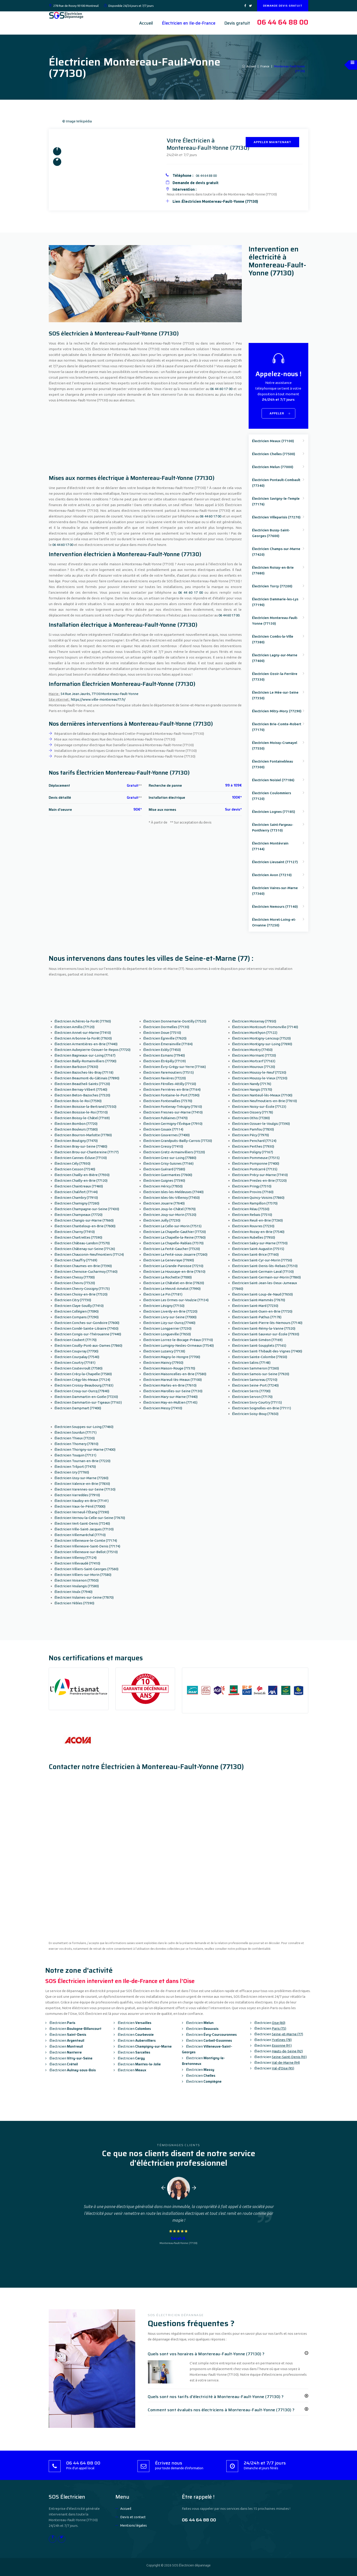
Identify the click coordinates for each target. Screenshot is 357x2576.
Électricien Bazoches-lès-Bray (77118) (83, 1072)
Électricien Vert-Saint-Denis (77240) (82, 1523)
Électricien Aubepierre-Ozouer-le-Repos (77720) (92, 1050)
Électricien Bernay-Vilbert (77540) (80, 1089)
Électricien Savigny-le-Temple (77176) (276, 501)
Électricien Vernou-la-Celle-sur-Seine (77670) (89, 1518)
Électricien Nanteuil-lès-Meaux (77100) (262, 1095)
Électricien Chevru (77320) (74, 1283)
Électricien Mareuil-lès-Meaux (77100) (172, 1380)
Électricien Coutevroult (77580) (78, 1368)
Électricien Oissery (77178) (252, 1112)
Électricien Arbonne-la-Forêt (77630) (83, 1038)
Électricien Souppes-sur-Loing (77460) (83, 1427)
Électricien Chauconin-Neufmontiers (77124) (89, 1254)
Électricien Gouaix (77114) (163, 1129)
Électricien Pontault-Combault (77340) (276, 482)
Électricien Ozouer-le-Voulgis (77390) (261, 1124)
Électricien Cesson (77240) (74, 1169)
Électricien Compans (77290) (76, 1317)
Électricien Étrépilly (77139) (164, 1061)
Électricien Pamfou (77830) (253, 1129)
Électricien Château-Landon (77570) (82, 1243)
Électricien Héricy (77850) (163, 1186)
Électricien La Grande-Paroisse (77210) (173, 1266)
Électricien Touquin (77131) (75, 1455)
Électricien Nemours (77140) (275, 906)
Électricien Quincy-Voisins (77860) (258, 1197)
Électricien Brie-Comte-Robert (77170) (276, 727)
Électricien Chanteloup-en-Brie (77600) (84, 1226)
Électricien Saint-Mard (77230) (255, 1306)
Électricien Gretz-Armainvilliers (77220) (174, 1152)
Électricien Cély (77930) (72, 1163)
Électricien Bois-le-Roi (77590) (78, 1101)
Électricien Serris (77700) (251, 1391)
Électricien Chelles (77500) (273, 454)
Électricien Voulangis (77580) (76, 1586)
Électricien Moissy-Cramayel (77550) (274, 745)
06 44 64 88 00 (282, 22)
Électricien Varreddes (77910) (77, 1495)
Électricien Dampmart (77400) (77, 1408)
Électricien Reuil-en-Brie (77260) (257, 1220)
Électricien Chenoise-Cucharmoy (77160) (85, 1271)
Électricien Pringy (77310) (251, 1186)
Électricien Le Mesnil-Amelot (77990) (172, 1289)
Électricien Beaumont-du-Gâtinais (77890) (86, 1078)
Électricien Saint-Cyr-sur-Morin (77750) (262, 1260)
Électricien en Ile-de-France (188, 23)
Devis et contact (133, 2517)
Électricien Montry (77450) (252, 1050)
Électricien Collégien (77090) (76, 1311)
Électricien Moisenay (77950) (254, 1021)
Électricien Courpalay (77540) (76, 1357)
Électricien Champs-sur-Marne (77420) (276, 551)
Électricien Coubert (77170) (75, 1340)
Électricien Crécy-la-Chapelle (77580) (83, 1374)
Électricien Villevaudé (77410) (77, 1563)
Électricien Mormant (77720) (254, 1055)
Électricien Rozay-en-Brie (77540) (258, 1232)
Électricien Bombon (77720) (75, 1124)
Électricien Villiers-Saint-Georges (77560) (86, 1569)
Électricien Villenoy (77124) (75, 1557)
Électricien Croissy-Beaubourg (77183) (83, 1385)
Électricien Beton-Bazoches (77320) (82, 1095)
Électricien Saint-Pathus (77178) (256, 1317)
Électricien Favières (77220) (164, 1078)
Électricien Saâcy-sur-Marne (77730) (260, 1243)
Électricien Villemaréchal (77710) (80, 1535)
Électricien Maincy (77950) (163, 1362)
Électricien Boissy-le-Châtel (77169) (82, 1118)
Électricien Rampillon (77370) (255, 1203)
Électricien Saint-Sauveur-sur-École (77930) (265, 1334)
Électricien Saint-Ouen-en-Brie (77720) (262, 1311)
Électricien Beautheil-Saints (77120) (82, 1084)
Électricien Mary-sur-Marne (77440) (170, 1397)
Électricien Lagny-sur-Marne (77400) (274, 658)
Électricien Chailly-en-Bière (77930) (82, 1175)
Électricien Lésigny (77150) (163, 1306)
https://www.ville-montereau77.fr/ (98, 699)
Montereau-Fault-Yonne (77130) (178, 2243)
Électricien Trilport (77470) (75, 1466)
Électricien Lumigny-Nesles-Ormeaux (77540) (178, 1345)
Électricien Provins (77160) (252, 1192)
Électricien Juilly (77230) (161, 1220)
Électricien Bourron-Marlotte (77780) (83, 1135)
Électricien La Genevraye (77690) (168, 1260)
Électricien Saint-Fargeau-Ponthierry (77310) (272, 827)
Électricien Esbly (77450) (162, 1050)
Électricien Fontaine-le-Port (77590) (171, 1095)
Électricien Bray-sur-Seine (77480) (80, 1146)
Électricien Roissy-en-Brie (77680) (273, 570)
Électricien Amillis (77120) (74, 1027)
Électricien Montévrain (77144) (270, 846)
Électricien (60, 2023)
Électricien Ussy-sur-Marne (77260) (81, 1478)
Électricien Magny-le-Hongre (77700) (171, 1357)
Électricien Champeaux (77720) (78, 1215)
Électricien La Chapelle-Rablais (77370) (173, 1243)
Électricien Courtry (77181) (74, 1362)
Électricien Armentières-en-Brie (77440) (85, 1044)
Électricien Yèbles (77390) (74, 1603)
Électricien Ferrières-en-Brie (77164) (172, 1089)
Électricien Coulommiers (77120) (271, 796)
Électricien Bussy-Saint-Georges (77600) (271, 533)
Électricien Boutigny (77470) (76, 1141)
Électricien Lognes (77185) (273, 812)
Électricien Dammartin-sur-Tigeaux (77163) (88, 1402)
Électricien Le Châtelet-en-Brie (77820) (173, 1283)
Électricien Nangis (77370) (252, 1089)
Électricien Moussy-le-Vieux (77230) (259, 1078)
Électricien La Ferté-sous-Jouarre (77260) (175, 1254)
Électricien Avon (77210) (272, 875)
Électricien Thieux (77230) (74, 1438)
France (264, 66)
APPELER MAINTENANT (272, 142)
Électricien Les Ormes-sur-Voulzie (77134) (176, 1300)
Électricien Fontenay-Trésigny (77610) (172, 1106)
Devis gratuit (237, 23)
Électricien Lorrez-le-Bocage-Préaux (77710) (178, 1340)
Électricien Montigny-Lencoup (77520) (261, 1038)
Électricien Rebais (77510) (252, 1215)
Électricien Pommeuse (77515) (256, 1158)
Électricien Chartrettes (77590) (78, 1237)
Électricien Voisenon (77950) (76, 1580)
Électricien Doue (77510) (162, 1032)
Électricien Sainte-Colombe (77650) (259, 1357)
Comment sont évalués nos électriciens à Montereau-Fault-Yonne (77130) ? (221, 2410)
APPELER (280, 413)
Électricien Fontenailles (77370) (167, 1101)
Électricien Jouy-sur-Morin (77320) (169, 1215)
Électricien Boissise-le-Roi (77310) (81, 1112)
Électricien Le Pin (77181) (162, 1294)
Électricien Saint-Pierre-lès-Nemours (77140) (267, 1323)
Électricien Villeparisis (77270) (276, 517)
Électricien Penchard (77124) (254, 1141)
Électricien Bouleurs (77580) (76, 1129)
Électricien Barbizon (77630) (76, 1067)
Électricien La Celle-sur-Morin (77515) (172, 1226)
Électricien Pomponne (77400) (255, 1163)
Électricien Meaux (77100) (273, 441)
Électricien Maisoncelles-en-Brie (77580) (174, 1374)
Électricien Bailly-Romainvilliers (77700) (85, 1061)
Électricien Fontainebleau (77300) (272, 764)
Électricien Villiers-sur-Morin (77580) (82, 1575)
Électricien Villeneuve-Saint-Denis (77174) (87, 1546)
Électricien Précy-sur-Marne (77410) (260, 1175)
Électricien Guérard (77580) (164, 1169)
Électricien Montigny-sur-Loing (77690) (262, 1044)
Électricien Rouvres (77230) (253, 1226)
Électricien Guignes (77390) (164, 1180)
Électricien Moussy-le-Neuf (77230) (259, 1072)
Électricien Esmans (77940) (164, 1055)
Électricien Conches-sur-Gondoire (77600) (86, 1323)
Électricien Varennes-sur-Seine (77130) (84, 1489)
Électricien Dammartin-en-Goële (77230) (86, 1397)
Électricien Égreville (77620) (164, 1038)
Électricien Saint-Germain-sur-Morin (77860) (266, 1277)
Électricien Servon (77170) (252, 1397)
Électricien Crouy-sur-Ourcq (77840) (81, 1391)
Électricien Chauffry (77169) (75, 1260)
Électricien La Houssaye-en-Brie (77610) (174, 1271)
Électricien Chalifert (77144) (76, 1192)
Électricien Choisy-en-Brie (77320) (80, 1294)
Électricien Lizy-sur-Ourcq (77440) (169, 1323)
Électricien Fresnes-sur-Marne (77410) (173, 1112)
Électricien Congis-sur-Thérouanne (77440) (87, 1334)
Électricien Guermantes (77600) (167, 1175)
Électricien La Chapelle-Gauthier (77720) (174, 1232)
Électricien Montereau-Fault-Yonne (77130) (220, 201)
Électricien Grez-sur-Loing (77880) (169, 1158)
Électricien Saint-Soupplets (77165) (259, 1345)
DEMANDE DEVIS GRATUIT (282, 5)
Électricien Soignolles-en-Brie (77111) (261, 1408)
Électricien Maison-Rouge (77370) (169, 1368)
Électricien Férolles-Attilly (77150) (169, 1084)
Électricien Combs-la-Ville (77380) (272, 639)
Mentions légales (133, 2525)
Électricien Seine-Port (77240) (255, 1385)
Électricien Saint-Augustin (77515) (258, 1249)
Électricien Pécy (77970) (250, 1135)
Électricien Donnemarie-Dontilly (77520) (174, 1021)
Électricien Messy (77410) (162, 1408)
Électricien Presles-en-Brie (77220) (259, 1180)
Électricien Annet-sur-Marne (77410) (82, 1032)
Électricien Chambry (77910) (76, 1197)
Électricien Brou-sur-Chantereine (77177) (86, 1152)
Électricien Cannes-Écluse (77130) (80, 1158)
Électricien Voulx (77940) (73, 1592)
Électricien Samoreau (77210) (254, 1380)
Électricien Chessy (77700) (74, 1277)
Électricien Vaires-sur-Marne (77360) (275, 890)
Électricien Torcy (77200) (272, 586)
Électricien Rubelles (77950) (253, 1237)
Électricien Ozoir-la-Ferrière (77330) (274, 676)
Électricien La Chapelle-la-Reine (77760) (174, 1237)
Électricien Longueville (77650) (167, 1334)
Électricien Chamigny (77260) (76, 1203)
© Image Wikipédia (77, 121)
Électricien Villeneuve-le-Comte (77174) (85, 1540)
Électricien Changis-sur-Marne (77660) (84, 1220)
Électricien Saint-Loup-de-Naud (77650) (262, 1294)
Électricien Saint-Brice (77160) (255, 1254)
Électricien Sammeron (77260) (255, 1368)
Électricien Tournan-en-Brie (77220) (82, 1461)
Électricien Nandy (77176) (251, 1084)
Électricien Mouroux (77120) (253, 1067)
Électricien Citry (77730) (72, 1300)
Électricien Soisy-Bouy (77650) (255, 1414)
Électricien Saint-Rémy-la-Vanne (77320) (263, 1328)
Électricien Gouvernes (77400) (166, 1135)
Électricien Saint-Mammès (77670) (258, 1300)
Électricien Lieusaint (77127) (275, 862)
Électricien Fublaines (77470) (165, 1118)
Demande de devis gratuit (196, 183)
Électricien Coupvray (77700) (76, 1351)
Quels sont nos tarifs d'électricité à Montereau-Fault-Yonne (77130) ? (216, 2396)
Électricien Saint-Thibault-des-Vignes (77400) (267, 1351)
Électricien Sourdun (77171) (75, 1432)
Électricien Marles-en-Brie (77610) (169, 1385)
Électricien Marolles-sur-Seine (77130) (172, 1391)
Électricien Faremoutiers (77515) (168, 1072)
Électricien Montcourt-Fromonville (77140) (265, 1027)
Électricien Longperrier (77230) (167, 1328)
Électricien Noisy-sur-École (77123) (259, 1106)
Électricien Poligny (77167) (252, 1152)
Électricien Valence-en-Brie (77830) (82, 1484)
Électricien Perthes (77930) (253, 1146)
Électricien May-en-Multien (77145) (170, 1402)
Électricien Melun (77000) (272, 467)
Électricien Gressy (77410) (163, 1146)
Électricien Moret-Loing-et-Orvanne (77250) (274, 922)
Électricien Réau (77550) (250, 1209)
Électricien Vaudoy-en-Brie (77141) (81, 1501)
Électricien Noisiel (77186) (273, 780)
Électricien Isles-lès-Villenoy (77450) (171, 1197)
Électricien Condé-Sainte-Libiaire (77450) (86, 1328)
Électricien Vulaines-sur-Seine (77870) (84, 1597)
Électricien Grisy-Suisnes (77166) (168, 1163)
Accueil (146, 23)
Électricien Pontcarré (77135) (254, 1169)
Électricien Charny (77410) (74, 1232)
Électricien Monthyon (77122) (254, 1032)
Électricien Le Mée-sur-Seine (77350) (275, 695)
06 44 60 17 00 (221, 389)
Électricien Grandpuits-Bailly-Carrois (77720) (177, 1141)
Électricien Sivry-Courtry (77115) (257, 1402)
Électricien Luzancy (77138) (164, 1351)
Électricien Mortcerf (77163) (253, 1061)
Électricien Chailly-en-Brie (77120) (80, 1180)
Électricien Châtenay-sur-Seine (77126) (84, 1249)
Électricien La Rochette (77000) (167, 1277)
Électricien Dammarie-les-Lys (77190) (275, 602)
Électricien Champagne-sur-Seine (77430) (86, 1209)
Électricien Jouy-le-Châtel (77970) (169, 1209)
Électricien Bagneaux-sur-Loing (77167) (84, 1055)
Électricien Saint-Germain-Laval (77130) (263, 1271)
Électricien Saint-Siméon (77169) (257, 1340)
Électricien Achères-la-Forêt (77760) (82, 1021)
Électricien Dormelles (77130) (166, 1027)
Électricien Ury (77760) (71, 1472)
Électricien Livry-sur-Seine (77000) (169, 1317)
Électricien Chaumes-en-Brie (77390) (83, 1266)
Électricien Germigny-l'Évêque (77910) (172, 1124)
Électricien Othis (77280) (251, 1118)
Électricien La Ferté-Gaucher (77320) (171, 1249)
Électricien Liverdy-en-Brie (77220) (170, 1311)
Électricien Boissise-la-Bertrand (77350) (85, 1106)
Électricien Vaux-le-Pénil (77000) (79, 1506)
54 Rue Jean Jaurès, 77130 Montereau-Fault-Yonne (99, 694)
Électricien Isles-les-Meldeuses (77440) (173, 1192)
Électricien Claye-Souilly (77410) (79, 1306)
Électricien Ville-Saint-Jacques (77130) (84, 1529)
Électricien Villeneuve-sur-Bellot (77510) (86, 1552)
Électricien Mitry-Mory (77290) (276, 711)
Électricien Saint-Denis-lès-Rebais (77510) (265, 1266)
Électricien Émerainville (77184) (168, 1044)
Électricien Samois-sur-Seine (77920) (260, 1374)
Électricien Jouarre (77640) (164, 1203)
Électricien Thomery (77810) (76, 1444)
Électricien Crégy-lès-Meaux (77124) (82, 1380)
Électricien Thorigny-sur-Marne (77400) (84, 1449)
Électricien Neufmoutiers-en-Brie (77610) (264, 1101)
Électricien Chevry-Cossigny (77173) (82, 1289)
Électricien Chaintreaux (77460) (78, 1186)
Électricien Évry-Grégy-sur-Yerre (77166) (174, 1067)
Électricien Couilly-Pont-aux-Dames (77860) (88, 1345)
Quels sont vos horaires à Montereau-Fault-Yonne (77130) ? (206, 2354)
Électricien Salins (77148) (251, 1362)
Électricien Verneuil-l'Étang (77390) (81, 1512)
